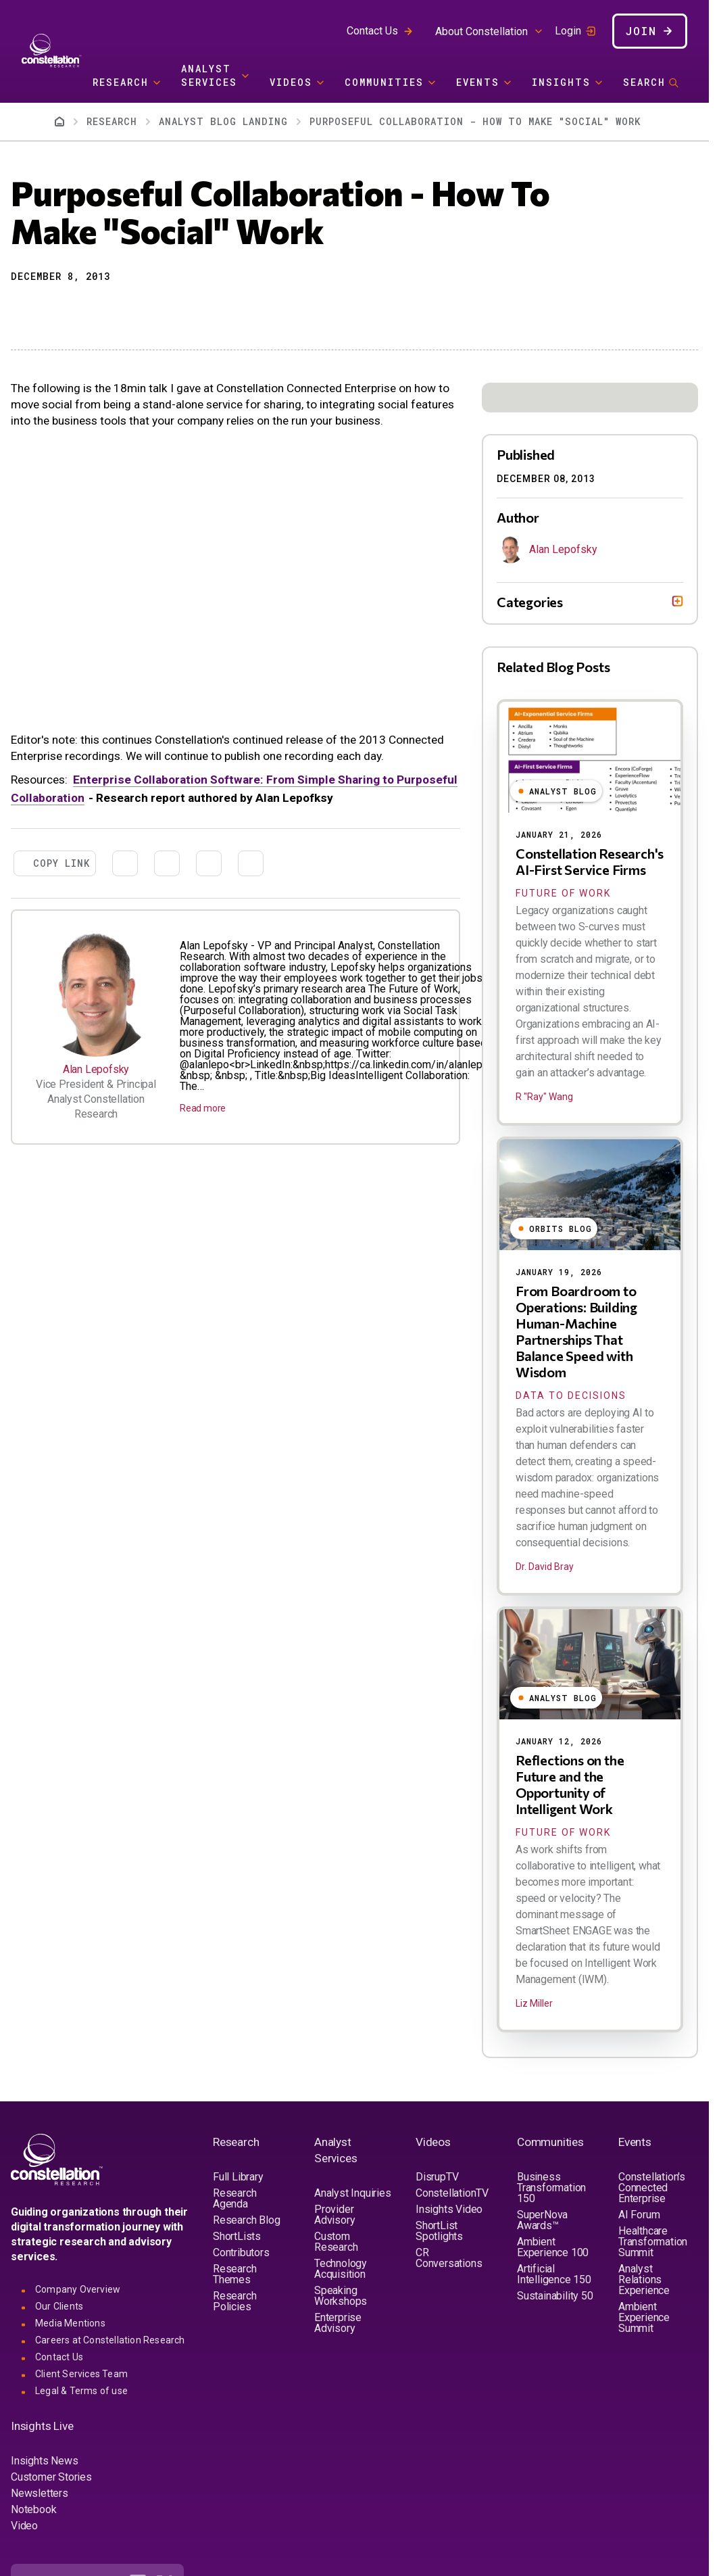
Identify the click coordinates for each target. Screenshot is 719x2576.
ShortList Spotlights (439, 2231)
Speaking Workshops (340, 2296)
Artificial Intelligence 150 (554, 2274)
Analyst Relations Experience (644, 2279)
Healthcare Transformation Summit (652, 2241)
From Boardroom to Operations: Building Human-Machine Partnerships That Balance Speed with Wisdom (576, 1331)
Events (477, 82)
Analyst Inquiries (352, 2193)
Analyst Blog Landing (223, 121)
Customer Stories (51, 2477)
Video (24, 2525)
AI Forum (639, 2214)
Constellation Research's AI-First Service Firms (590, 861)
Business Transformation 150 (551, 2187)
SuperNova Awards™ (542, 2220)
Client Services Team (81, 2373)
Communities (384, 82)
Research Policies (234, 2301)
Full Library (238, 2176)
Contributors (241, 2252)
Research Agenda (234, 2198)
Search (644, 82)
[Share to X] (44, 310)
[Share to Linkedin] (69, 310)
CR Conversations (449, 2258)
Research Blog (246, 2220)
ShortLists (237, 2236)
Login (568, 31)
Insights (561, 82)
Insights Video (449, 2209)
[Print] (117, 310)
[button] (20, 310)
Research (121, 82)
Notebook (33, 2509)
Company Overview (77, 2289)
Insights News (44, 2460)
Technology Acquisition (340, 2269)
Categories (530, 602)
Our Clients (59, 2306)
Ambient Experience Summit (644, 2317)
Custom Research (335, 2241)
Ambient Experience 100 (553, 2247)
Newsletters (39, 2493)
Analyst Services (209, 75)
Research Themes (234, 2274)
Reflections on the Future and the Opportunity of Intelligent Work (570, 1784)
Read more (203, 1108)
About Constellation (481, 31)
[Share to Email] (93, 310)
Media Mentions (70, 2323)
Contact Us (372, 30)
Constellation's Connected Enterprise (651, 2187)
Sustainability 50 (555, 2295)
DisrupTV (437, 2176)
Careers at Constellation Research (110, 2340)
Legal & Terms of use (81, 2390)
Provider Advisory (334, 2214)
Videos (291, 82)
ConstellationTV (452, 2193)
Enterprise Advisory (338, 2323)
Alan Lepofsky (96, 1069)
